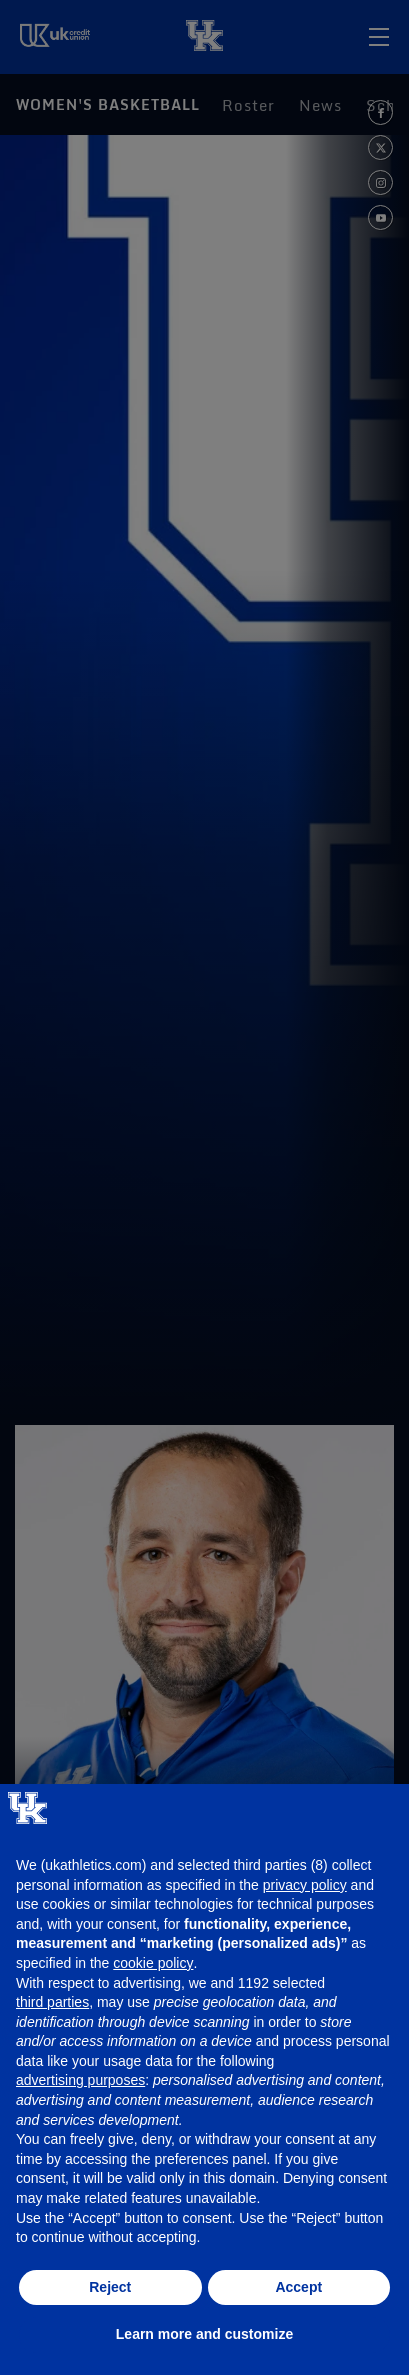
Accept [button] (298, 2287)
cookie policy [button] (153, 1963)
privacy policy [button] (305, 1885)
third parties (52, 2002)
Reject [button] (110, 2287)
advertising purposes (80, 2080)
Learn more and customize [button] (204, 2334)
